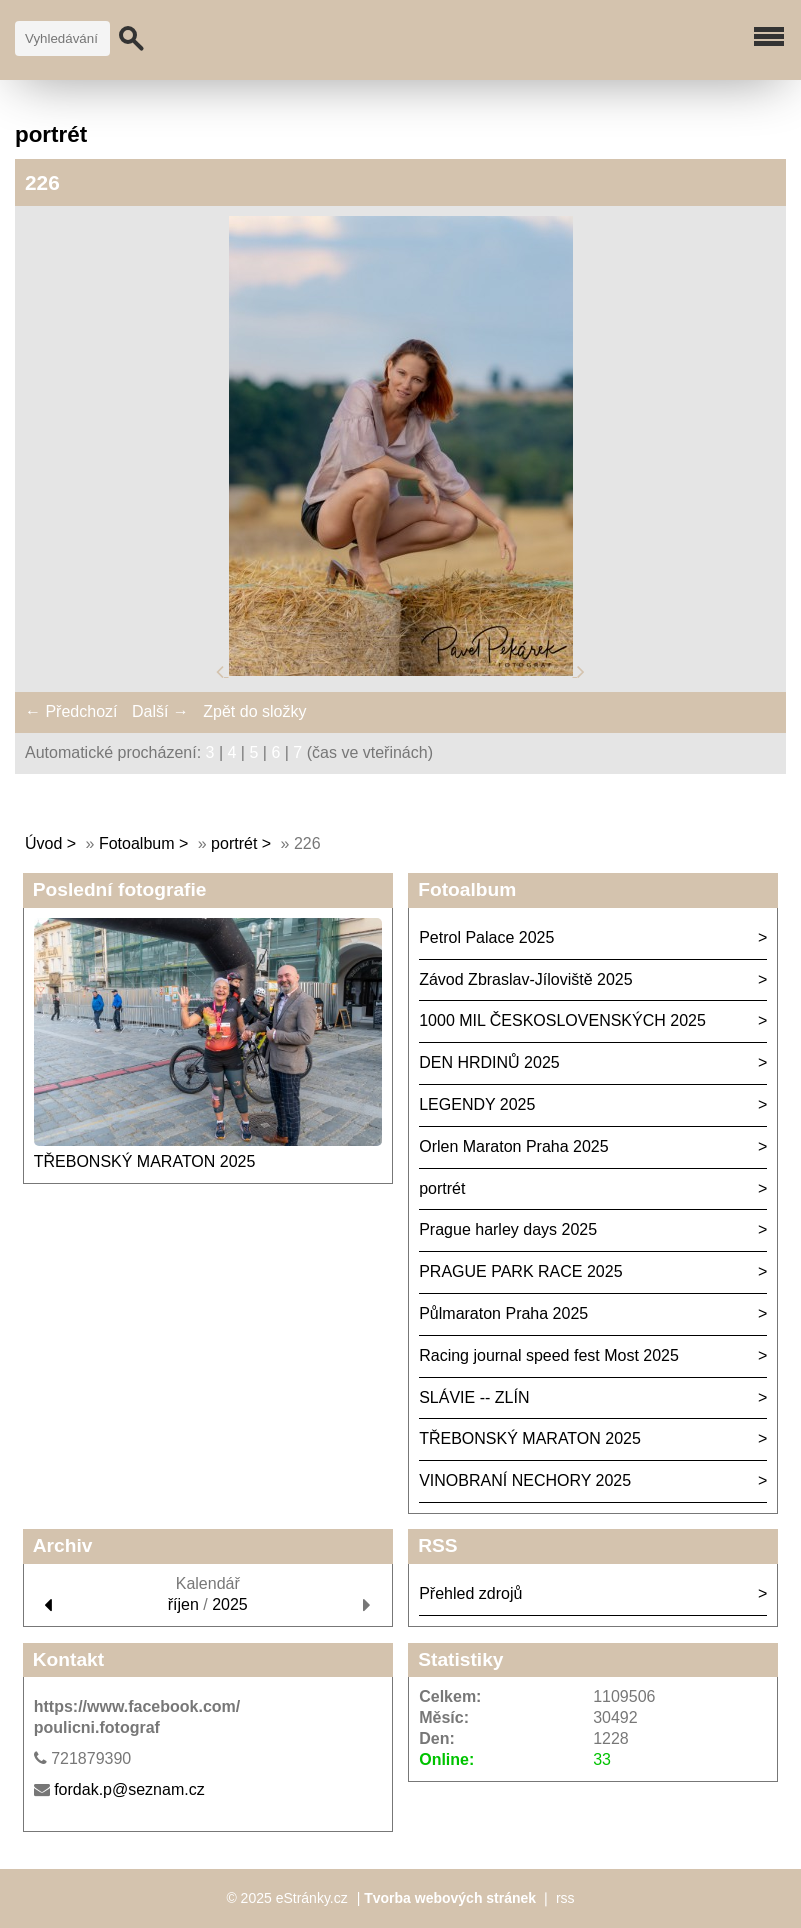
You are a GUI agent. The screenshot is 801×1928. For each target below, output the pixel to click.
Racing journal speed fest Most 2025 (549, 1355)
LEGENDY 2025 (477, 1104)
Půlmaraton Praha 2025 (503, 1313)
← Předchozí (71, 711)
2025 (230, 1604)
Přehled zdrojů (470, 1593)
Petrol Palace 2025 (486, 937)
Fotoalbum (137, 843)
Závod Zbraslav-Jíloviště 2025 (525, 979)
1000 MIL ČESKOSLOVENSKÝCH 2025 (562, 1020)
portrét (234, 843)
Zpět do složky (254, 711)
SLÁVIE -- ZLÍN (474, 1397)
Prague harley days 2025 (508, 1229)
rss (565, 1898)
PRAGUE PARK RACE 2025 (520, 1271)
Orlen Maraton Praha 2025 (513, 1146)
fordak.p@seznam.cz (129, 1789)
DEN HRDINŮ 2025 (489, 1062)
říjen (183, 1604)
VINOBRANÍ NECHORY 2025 (525, 1480)
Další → (160, 711)
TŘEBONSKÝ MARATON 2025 (145, 1161)
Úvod (43, 843)
